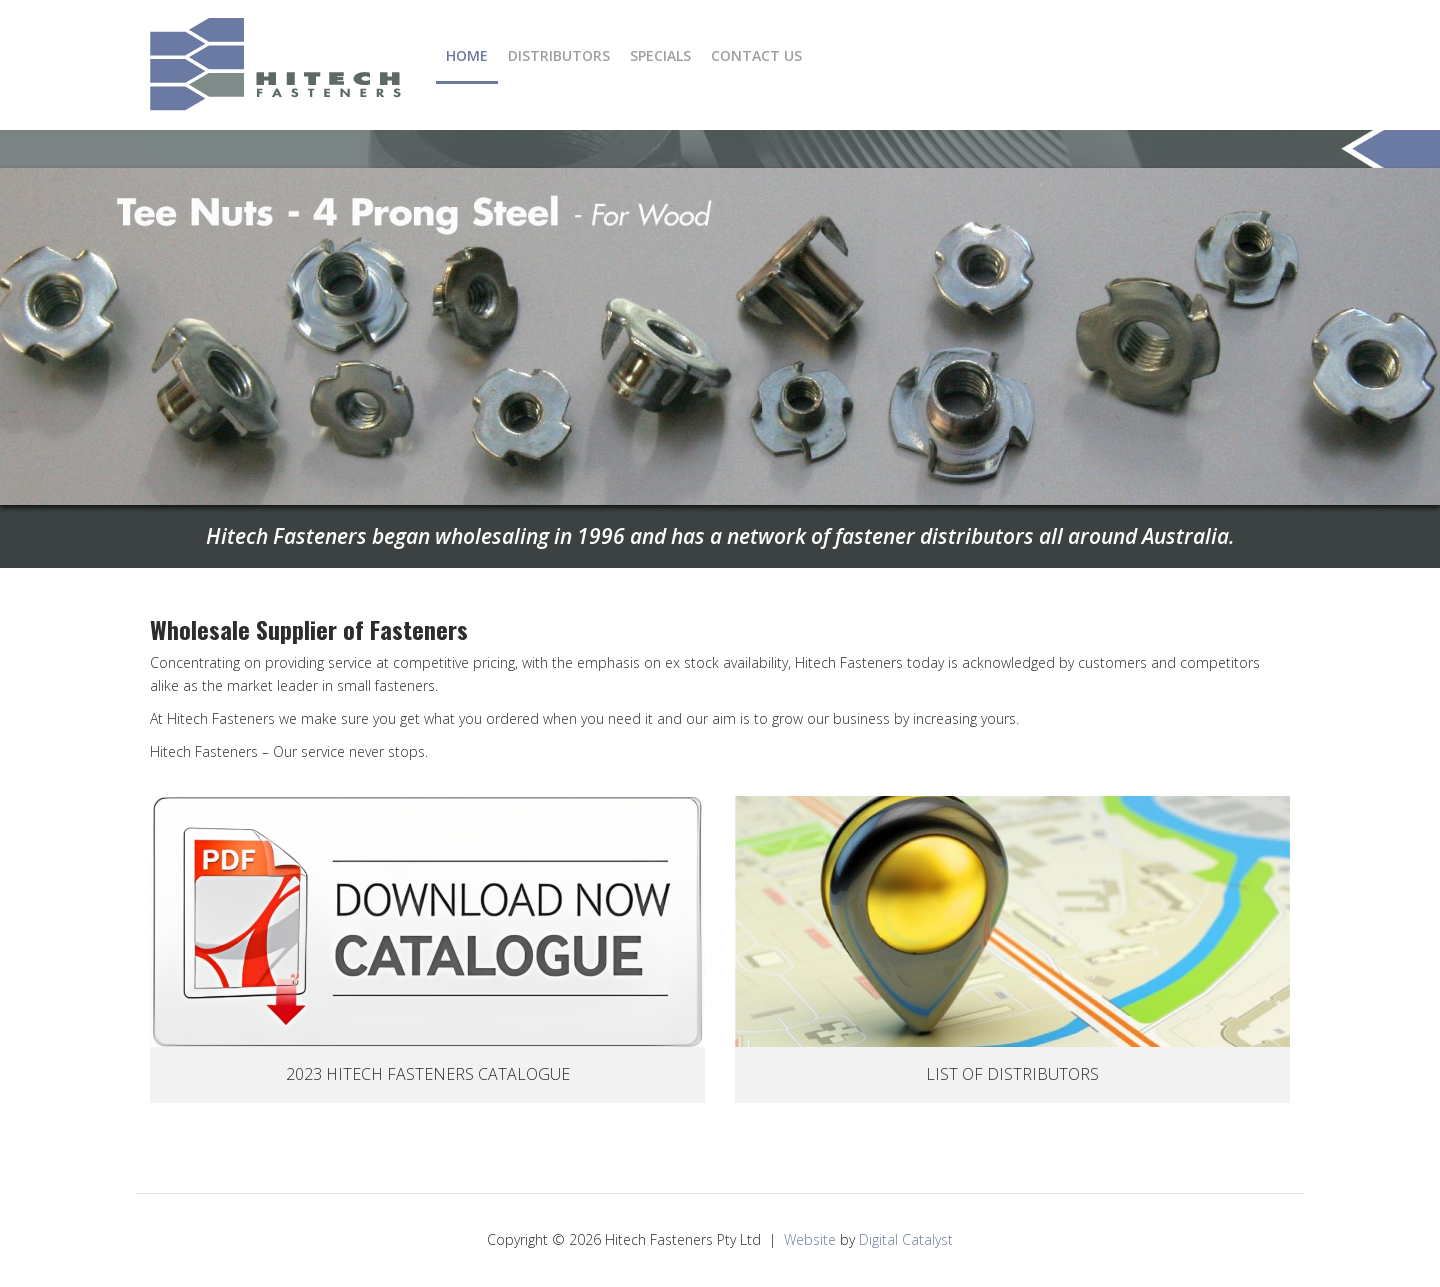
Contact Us (756, 55)
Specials (660, 55)
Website (810, 1239)
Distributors (559, 55)
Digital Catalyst (906, 1239)
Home (467, 55)
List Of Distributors (1012, 1074)
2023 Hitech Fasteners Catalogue (428, 1074)
